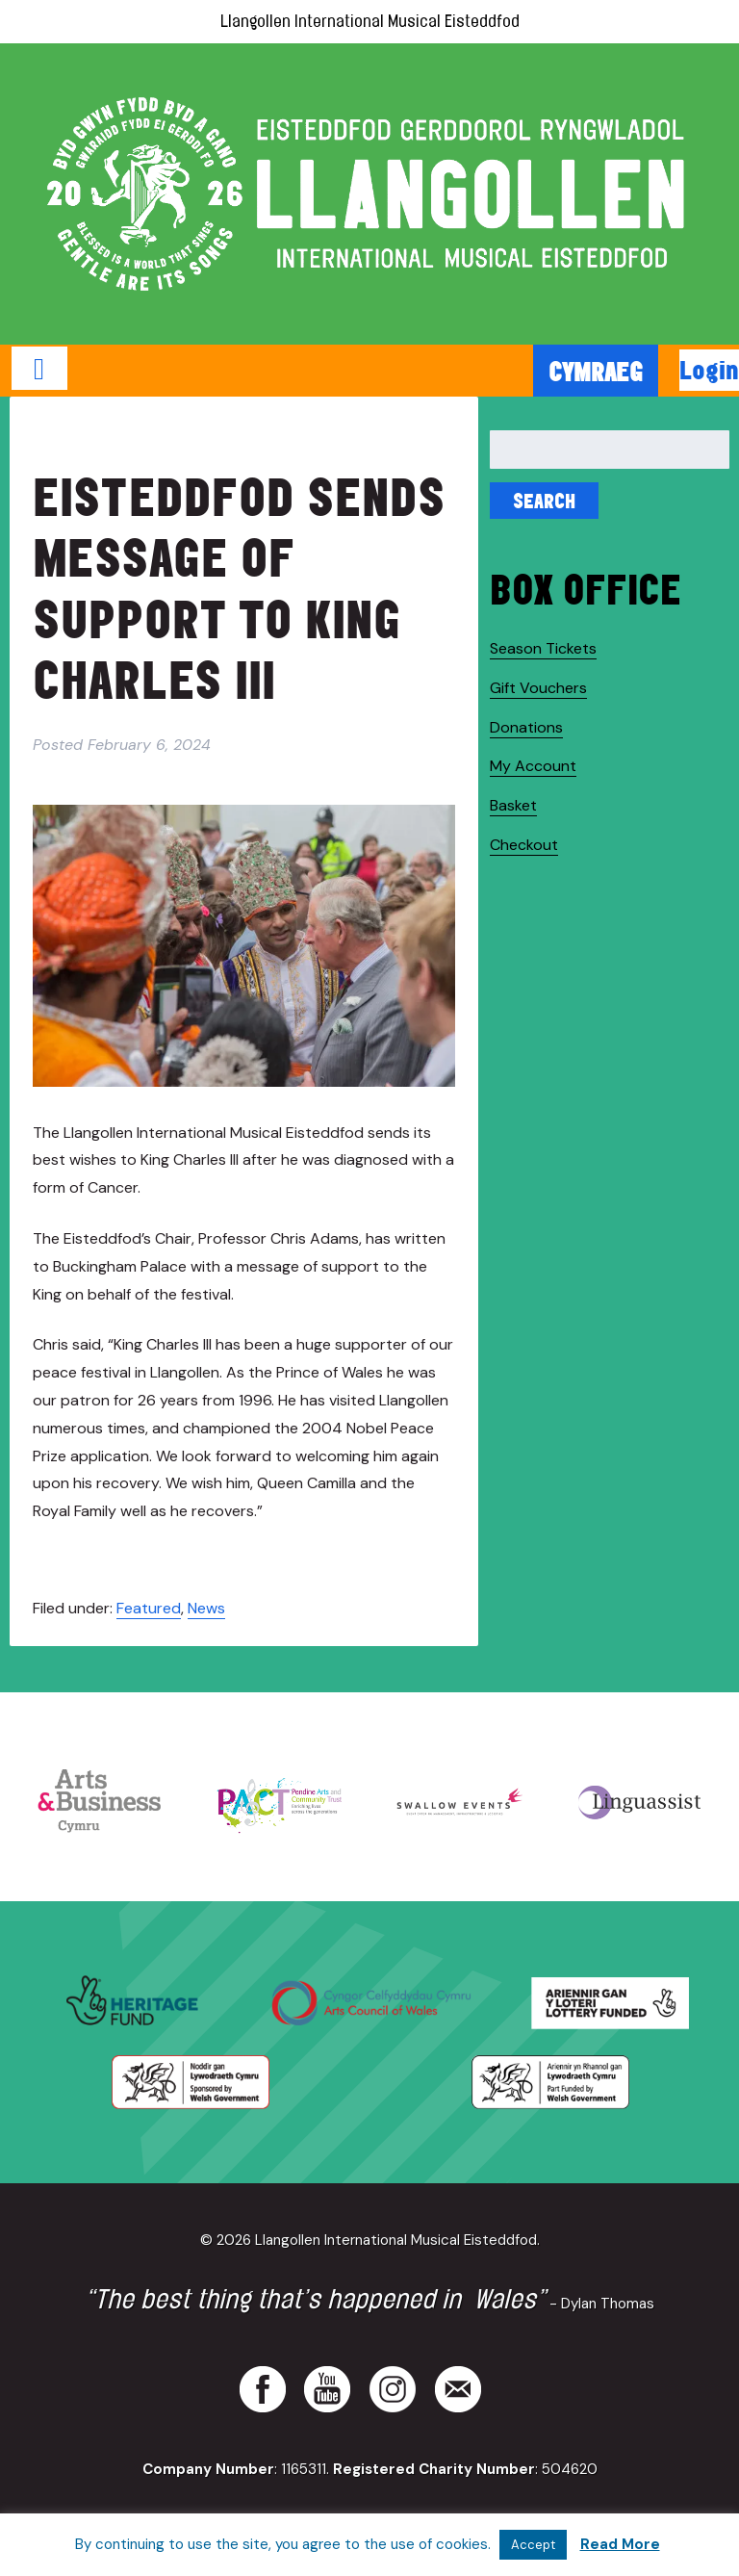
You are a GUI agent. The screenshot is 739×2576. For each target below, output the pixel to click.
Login (709, 369)
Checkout (524, 845)
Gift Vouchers (538, 688)
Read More (620, 2544)
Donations (526, 727)
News (206, 1608)
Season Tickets (543, 648)
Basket (513, 805)
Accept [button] (533, 2545)
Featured (148, 1608)
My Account (533, 766)
